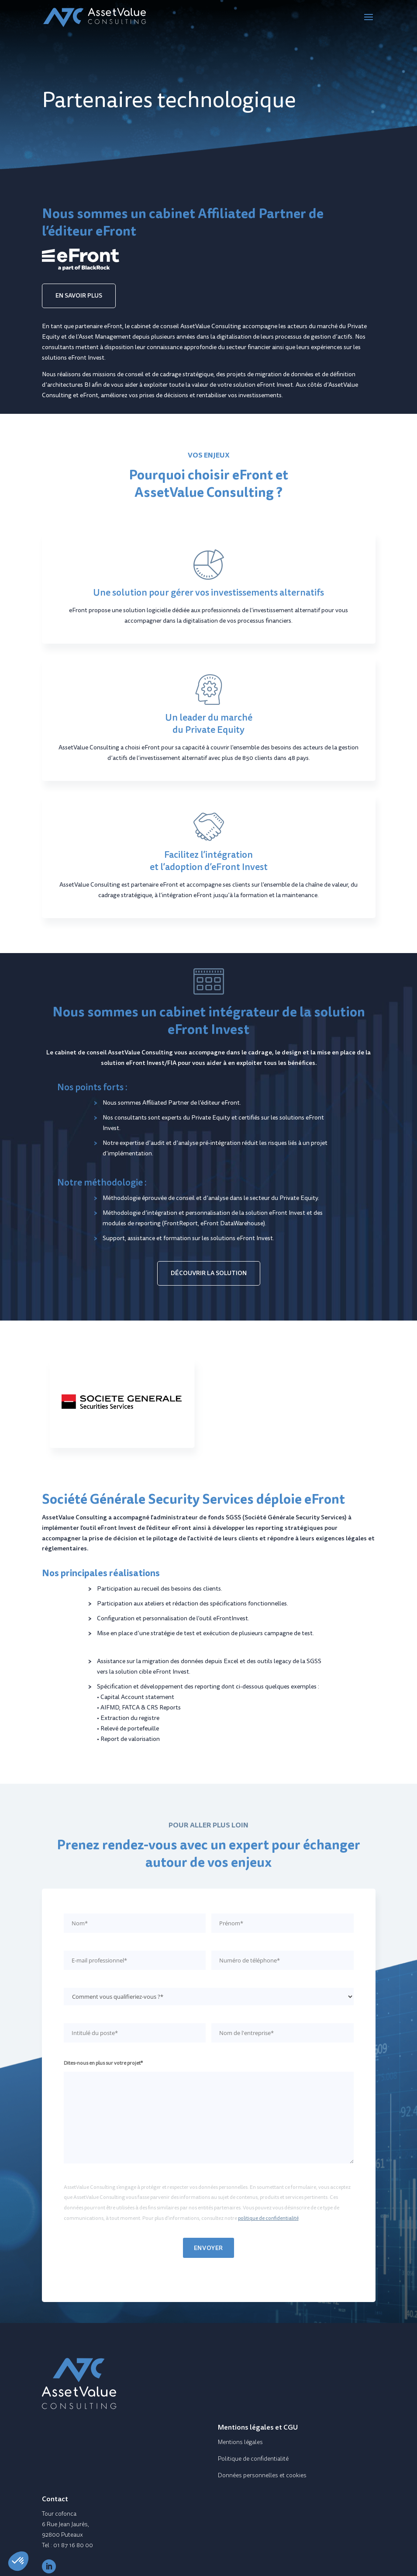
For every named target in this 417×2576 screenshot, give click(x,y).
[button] (18, 2561)
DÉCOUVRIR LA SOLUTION (209, 1273)
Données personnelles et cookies (262, 2475)
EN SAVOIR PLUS (78, 295)
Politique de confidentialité (253, 2459)
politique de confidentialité (268, 2218)
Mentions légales (240, 2442)
